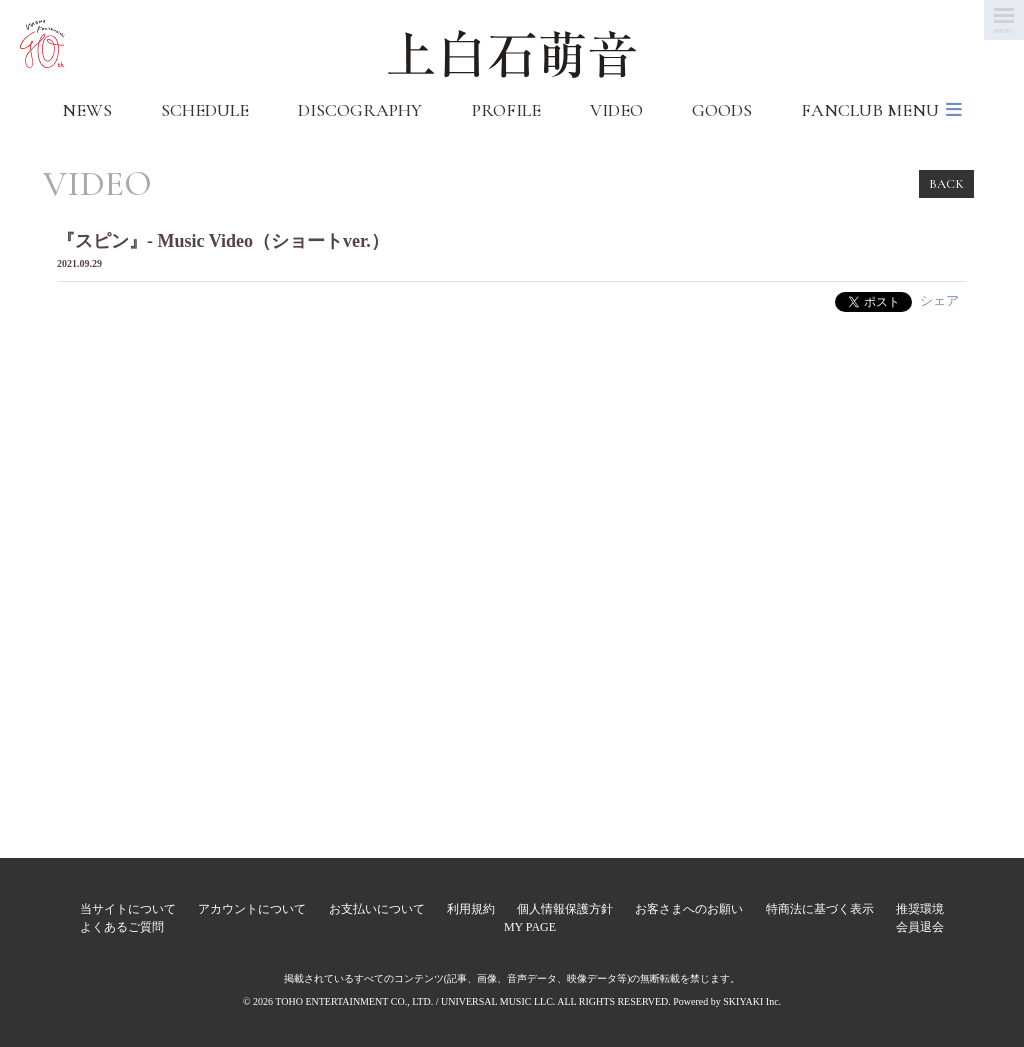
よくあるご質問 (122, 927)
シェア (939, 300)
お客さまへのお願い (689, 909)
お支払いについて (377, 909)
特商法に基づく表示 (820, 909)
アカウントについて (252, 909)
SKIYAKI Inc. (752, 1001)
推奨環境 (920, 909)
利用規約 (471, 909)
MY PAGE (530, 927)
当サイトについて (128, 909)
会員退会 (920, 927)
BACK (946, 184)
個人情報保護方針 (565, 909)
